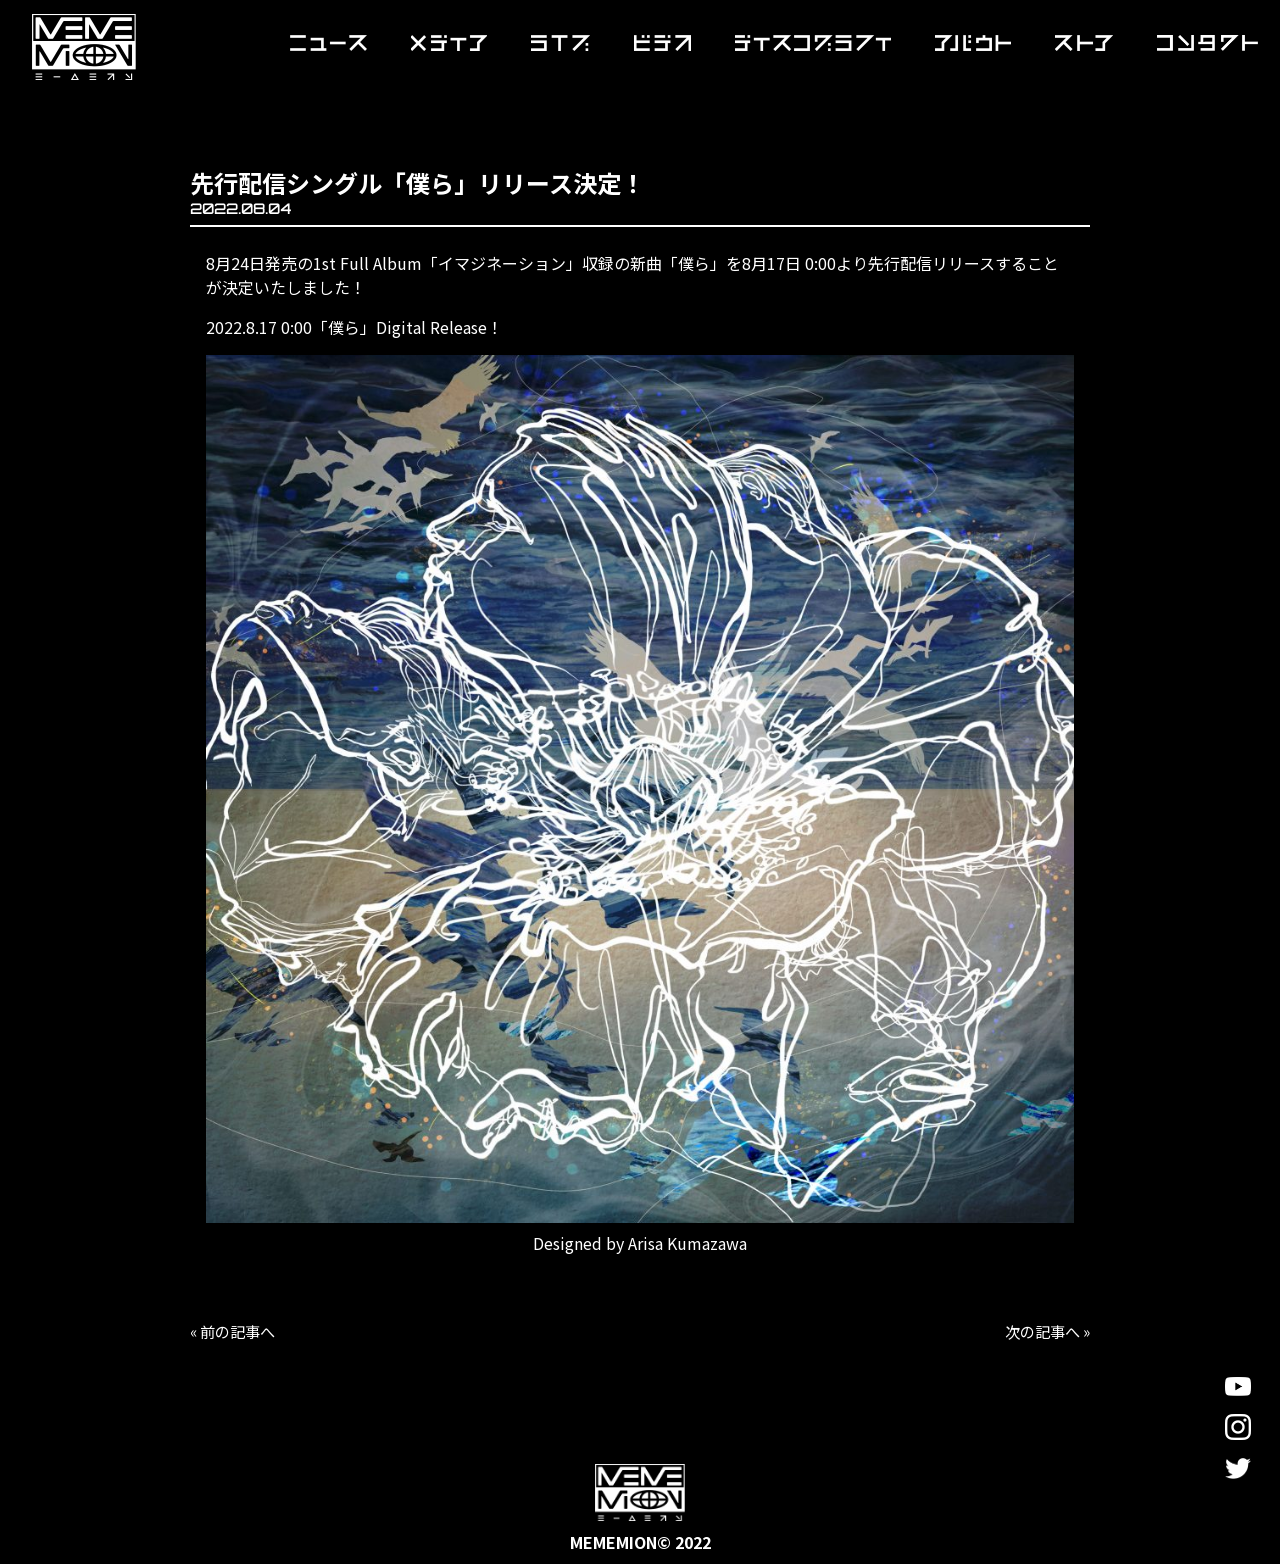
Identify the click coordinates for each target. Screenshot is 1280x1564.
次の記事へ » (1044, 1331)
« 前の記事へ (236, 1331)
